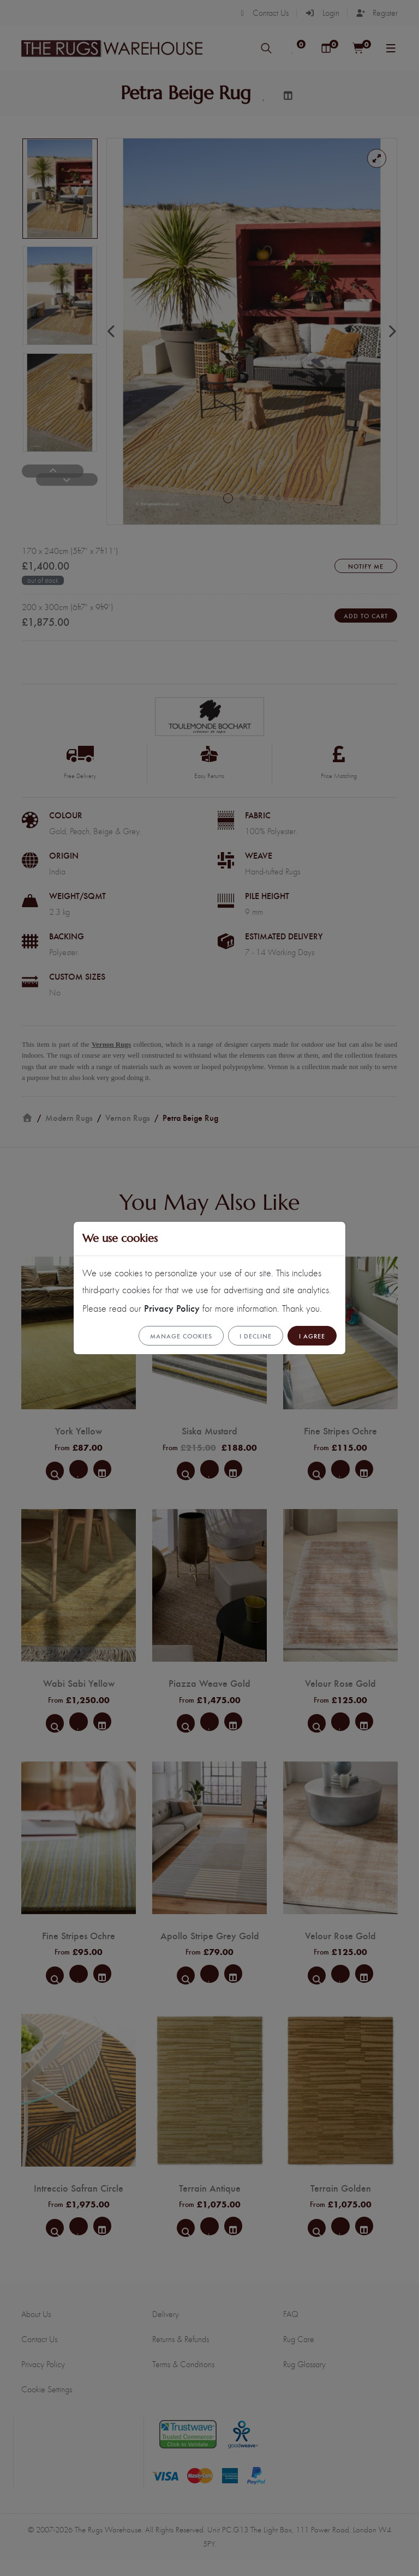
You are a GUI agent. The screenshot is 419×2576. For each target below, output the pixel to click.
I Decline (256, 1335)
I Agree (312, 1335)
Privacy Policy (172, 1307)
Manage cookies (181, 1335)
